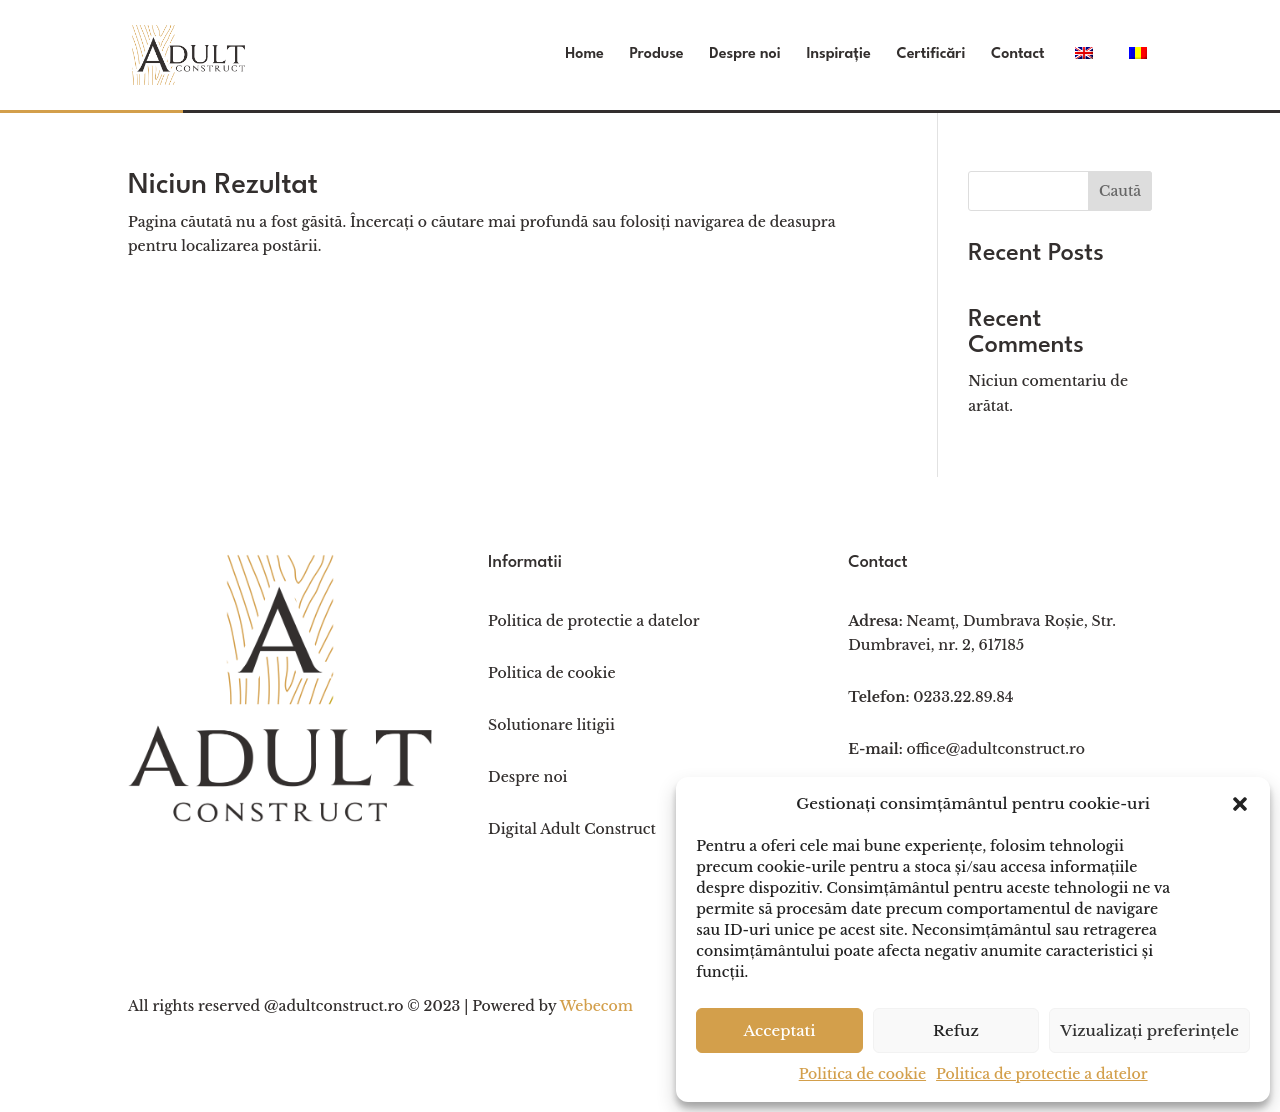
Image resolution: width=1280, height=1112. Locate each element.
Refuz (956, 1030)
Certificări (930, 55)
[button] (1240, 804)
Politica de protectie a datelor (1042, 1074)
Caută (1120, 191)
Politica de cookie (862, 1074)
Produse (657, 55)
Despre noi (744, 55)
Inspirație (838, 55)
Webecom (596, 1006)
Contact (1018, 55)
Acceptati (779, 1030)
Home (584, 55)
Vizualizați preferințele (1149, 1030)
